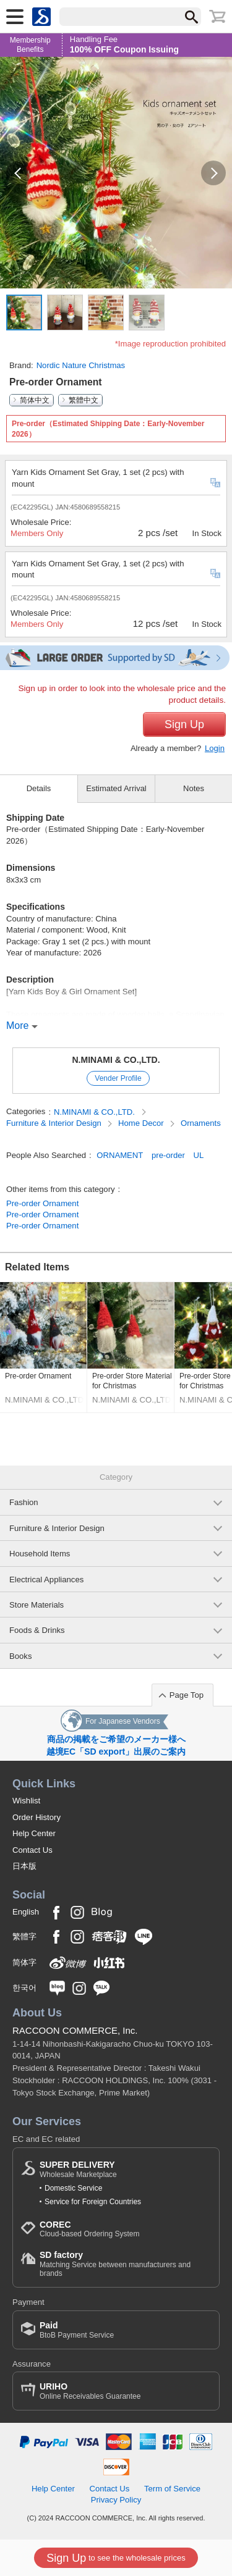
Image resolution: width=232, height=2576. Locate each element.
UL (199, 1155)
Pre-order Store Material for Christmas (132, 1381)
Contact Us (32, 1850)
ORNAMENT (120, 1155)
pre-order (168, 1155)
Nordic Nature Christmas (81, 365)
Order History (36, 1817)
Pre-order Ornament (42, 1203)
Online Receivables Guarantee (90, 2391)
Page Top (187, 1695)
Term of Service (172, 2488)
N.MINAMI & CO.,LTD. (116, 1060)
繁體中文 (83, 400)
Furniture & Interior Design (54, 1123)
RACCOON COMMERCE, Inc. (75, 2030)
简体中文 (34, 400)
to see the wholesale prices (115, 2558)
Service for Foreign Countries (93, 2201)
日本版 (24, 1866)
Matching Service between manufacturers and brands (125, 2264)
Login (215, 748)
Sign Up (184, 724)
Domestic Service (73, 2188)
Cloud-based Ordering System (89, 2229)
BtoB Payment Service (77, 2329)
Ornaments (201, 1123)
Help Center (34, 1833)
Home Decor (142, 1123)
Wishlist (26, 1800)
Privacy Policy (116, 2499)
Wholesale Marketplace (78, 2169)
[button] (18, 173)
